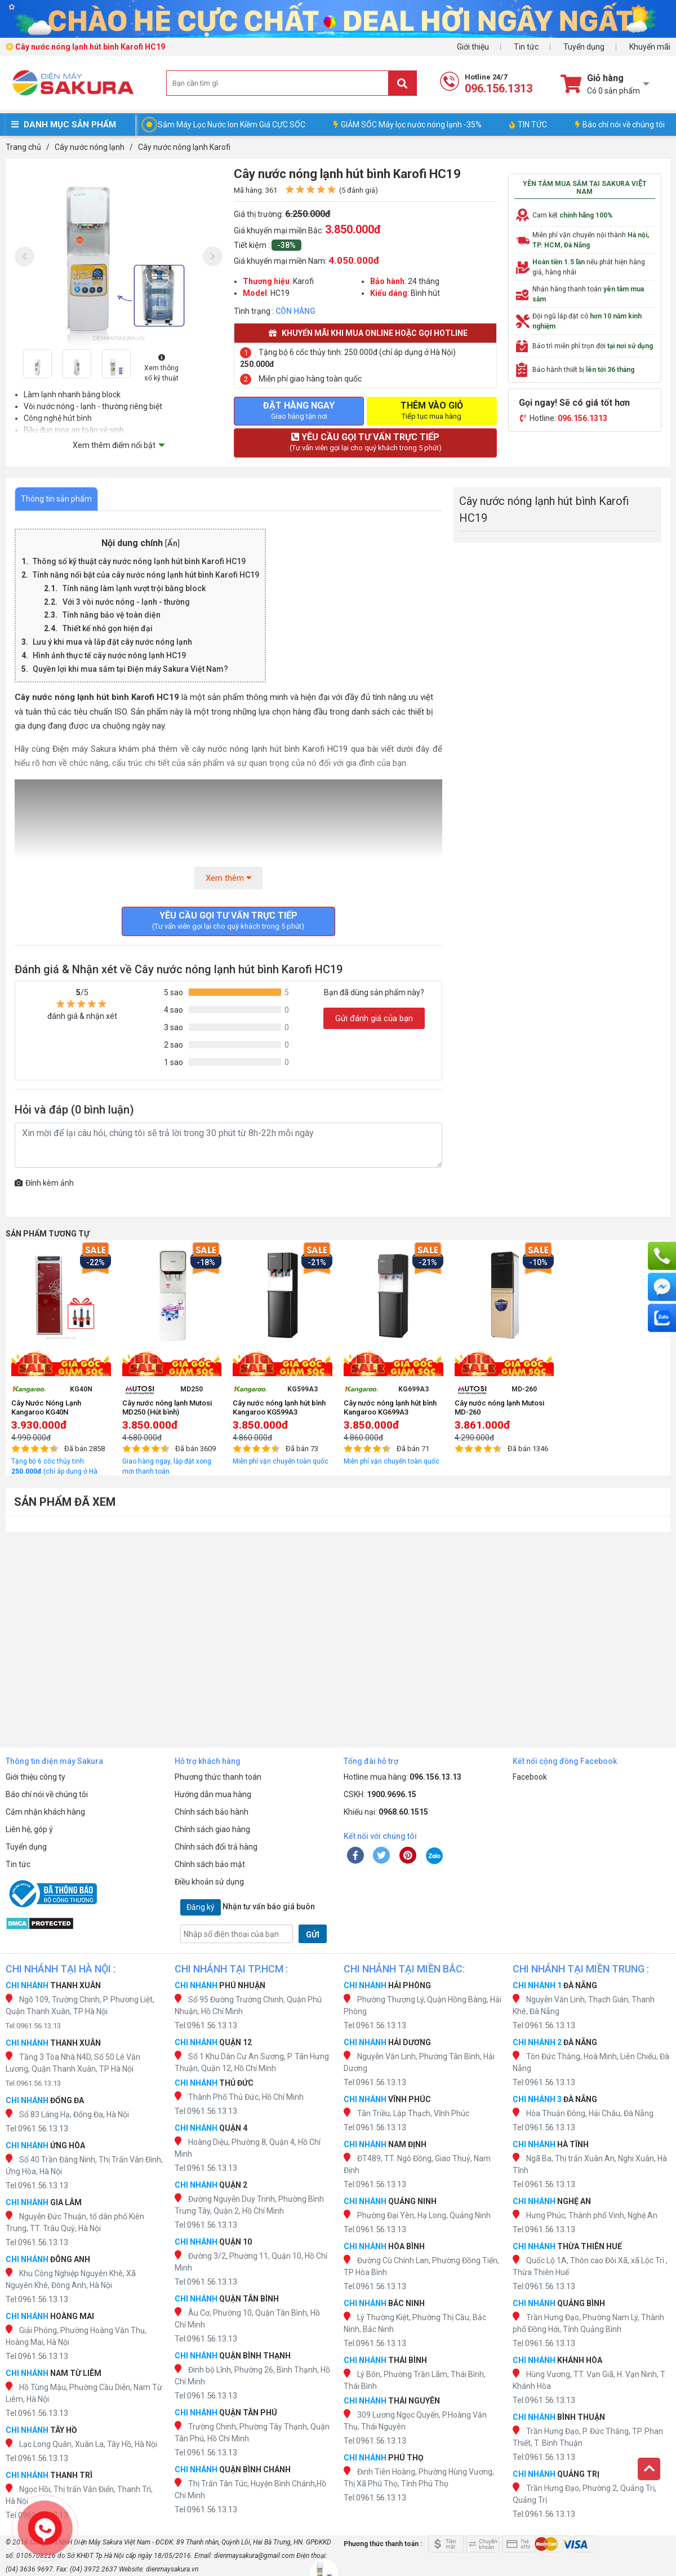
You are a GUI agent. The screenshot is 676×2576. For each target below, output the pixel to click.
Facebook (530, 1776)
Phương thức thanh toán (218, 1776)
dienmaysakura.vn (172, 2569)
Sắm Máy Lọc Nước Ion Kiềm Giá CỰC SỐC (231, 124)
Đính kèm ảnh (44, 1182)
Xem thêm (228, 878)
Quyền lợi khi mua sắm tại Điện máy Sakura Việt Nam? (130, 668)
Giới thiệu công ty (35, 1776)
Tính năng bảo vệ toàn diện (112, 614)
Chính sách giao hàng (212, 1829)
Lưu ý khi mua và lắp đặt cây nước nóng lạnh (112, 641)
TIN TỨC (528, 124)
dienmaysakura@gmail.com (254, 2556)
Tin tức (526, 46)
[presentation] (24, 256)
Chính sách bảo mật (210, 1864)
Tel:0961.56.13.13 (33, 2025)
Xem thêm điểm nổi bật (114, 445)
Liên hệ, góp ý (29, 1829)
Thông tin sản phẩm (56, 498)
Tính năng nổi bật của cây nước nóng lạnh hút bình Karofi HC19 (146, 574)
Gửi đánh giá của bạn (374, 1018)
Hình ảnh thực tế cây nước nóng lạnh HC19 (109, 655)
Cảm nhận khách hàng (45, 1811)
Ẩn (172, 543)
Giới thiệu (473, 46)
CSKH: (380, 1794)
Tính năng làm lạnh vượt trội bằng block (134, 588)
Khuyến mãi (649, 46)
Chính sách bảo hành (211, 1811)
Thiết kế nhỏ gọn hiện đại (108, 628)
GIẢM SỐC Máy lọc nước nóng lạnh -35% (407, 124)
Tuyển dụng (583, 46)
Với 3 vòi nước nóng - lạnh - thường (126, 601)
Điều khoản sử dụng (209, 1881)
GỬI (312, 1934)
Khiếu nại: (386, 1811)
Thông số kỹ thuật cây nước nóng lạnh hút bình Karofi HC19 (139, 561)
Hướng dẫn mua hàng (213, 1794)
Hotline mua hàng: (402, 1776)
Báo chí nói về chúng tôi (620, 124)
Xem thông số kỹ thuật (161, 368)
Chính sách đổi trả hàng (216, 1846)
